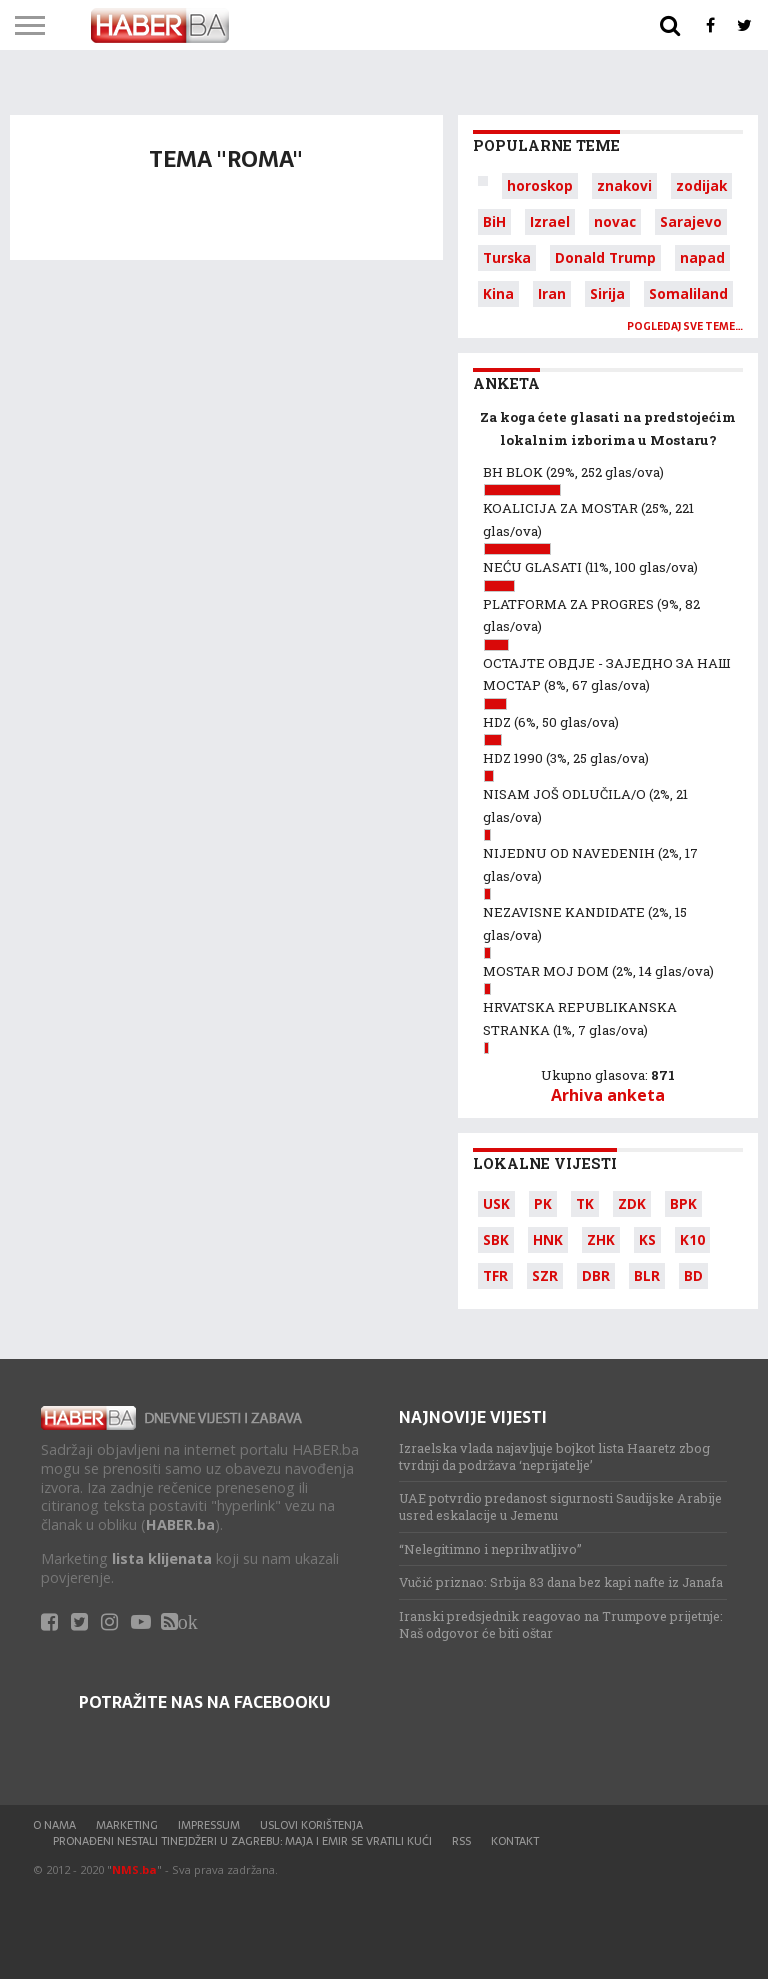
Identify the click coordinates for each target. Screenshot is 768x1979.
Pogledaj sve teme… (685, 326)
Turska (507, 257)
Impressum (209, 1825)
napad (702, 257)
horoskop (540, 185)
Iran (552, 293)
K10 (692, 1239)
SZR (545, 1275)
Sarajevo (691, 221)
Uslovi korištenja (311, 1825)
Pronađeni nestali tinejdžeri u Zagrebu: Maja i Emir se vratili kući (242, 1841)
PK (543, 1203)
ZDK (632, 1203)
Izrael (550, 221)
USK (496, 1203)
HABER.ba (180, 1524)
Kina (498, 293)
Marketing (127, 1825)
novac (615, 221)
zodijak (701, 185)
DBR (596, 1275)
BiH (494, 221)
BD (693, 1275)
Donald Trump (605, 257)
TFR (495, 1275)
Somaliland (688, 293)
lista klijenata (162, 1558)
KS (647, 1239)
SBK (496, 1239)
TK (585, 1203)
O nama (54, 1825)
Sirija (607, 293)
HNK (548, 1239)
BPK (683, 1203)
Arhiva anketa (608, 1095)
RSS (461, 1841)
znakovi (624, 185)
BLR (647, 1275)
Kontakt (515, 1841)
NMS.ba (134, 1869)
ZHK (601, 1239)
